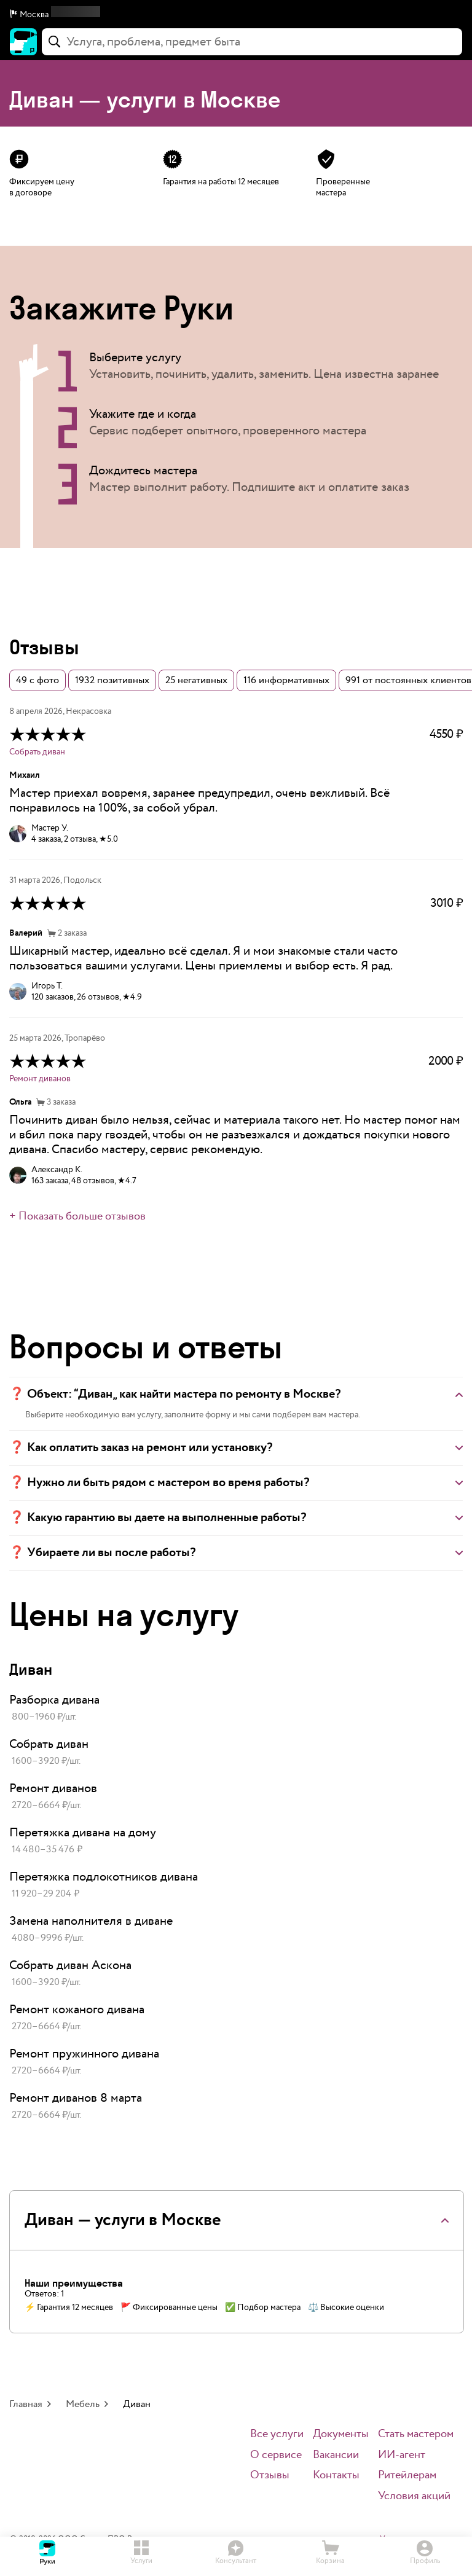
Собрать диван (37, 752)
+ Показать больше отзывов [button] (77, 1216)
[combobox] (252, 41)
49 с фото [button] (37, 680)
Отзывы (269, 2475)
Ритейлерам (407, 2475)
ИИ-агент (401, 2455)
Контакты (336, 2475)
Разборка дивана (54, 1700)
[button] (236, 14)
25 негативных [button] (196, 680)
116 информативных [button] (286, 680)
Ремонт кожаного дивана (76, 2009)
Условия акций (414, 2496)
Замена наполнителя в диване (91, 1921)
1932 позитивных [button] (112, 680)
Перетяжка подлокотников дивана (103, 1876)
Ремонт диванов (40, 1079)
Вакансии (336, 2455)
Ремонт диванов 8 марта (75, 2098)
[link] (236, 1708)
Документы (341, 2434)
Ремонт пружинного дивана (84, 2053)
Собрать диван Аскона (70, 1965)
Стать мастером (416, 2434)
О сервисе (276, 2455)
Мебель (83, 2404)
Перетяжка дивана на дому (82, 1832)
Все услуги (277, 2434)
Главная (25, 2404)
